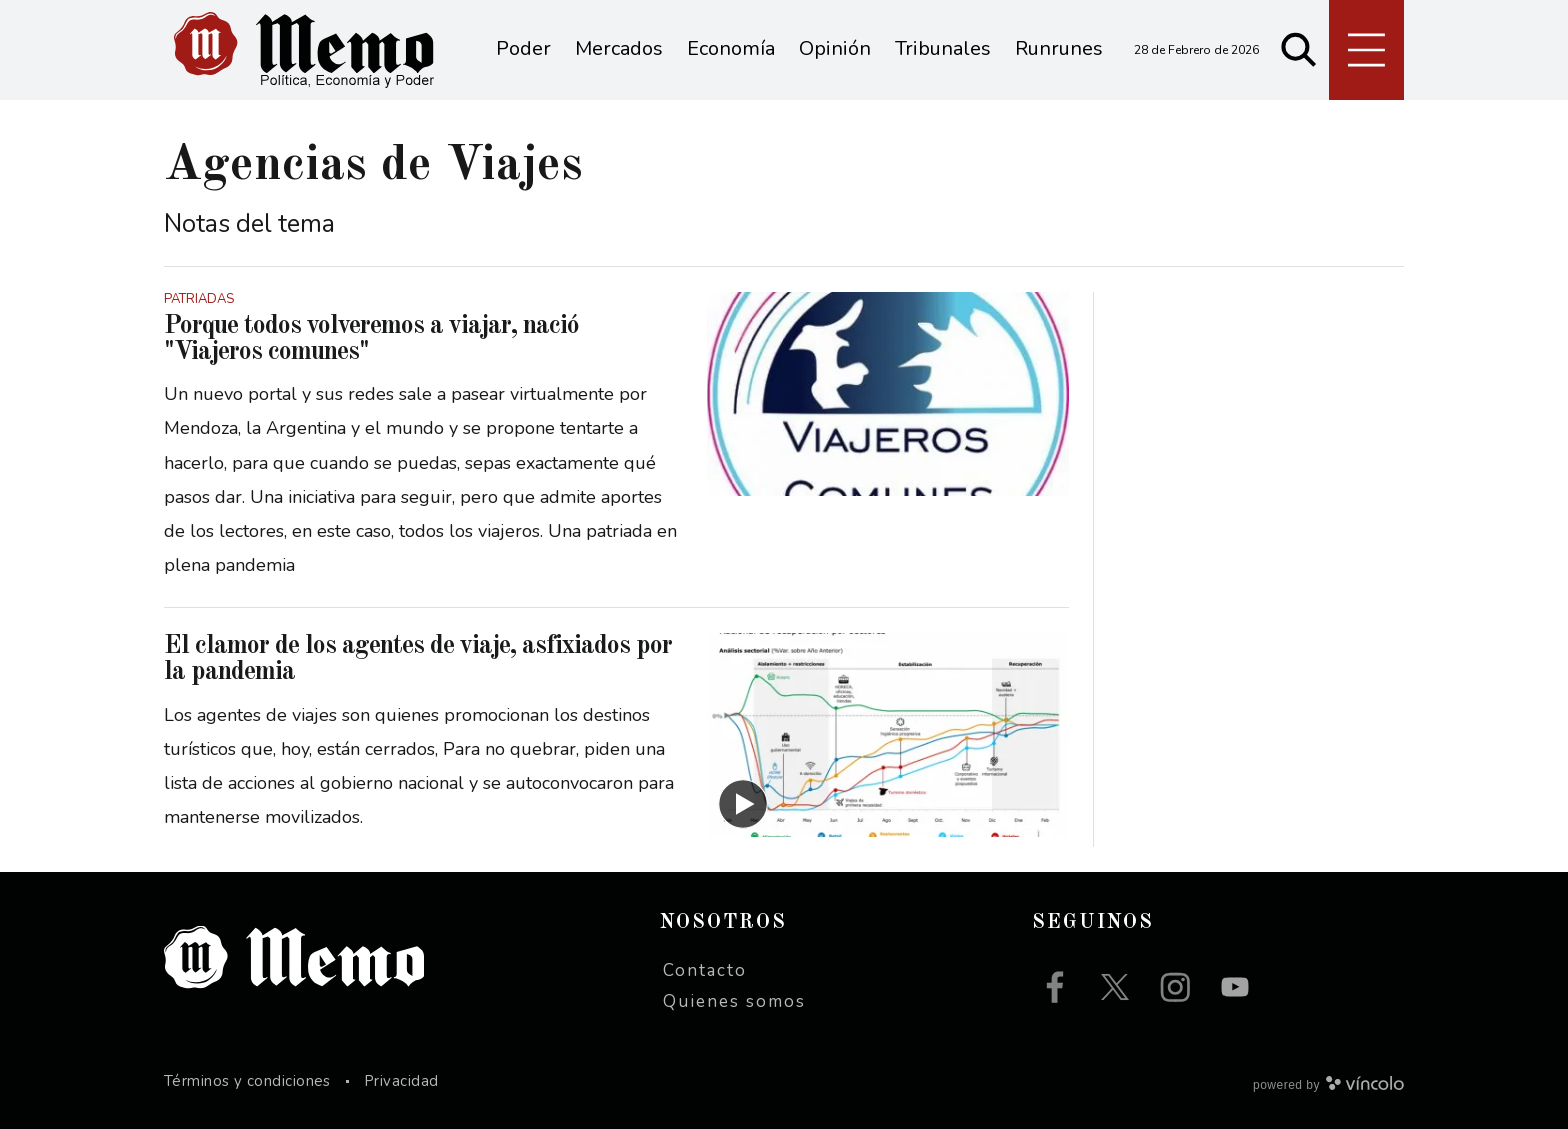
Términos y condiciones (247, 1081)
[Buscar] (1299, 50)
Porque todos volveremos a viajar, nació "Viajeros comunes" (371, 339)
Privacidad (401, 1081)
